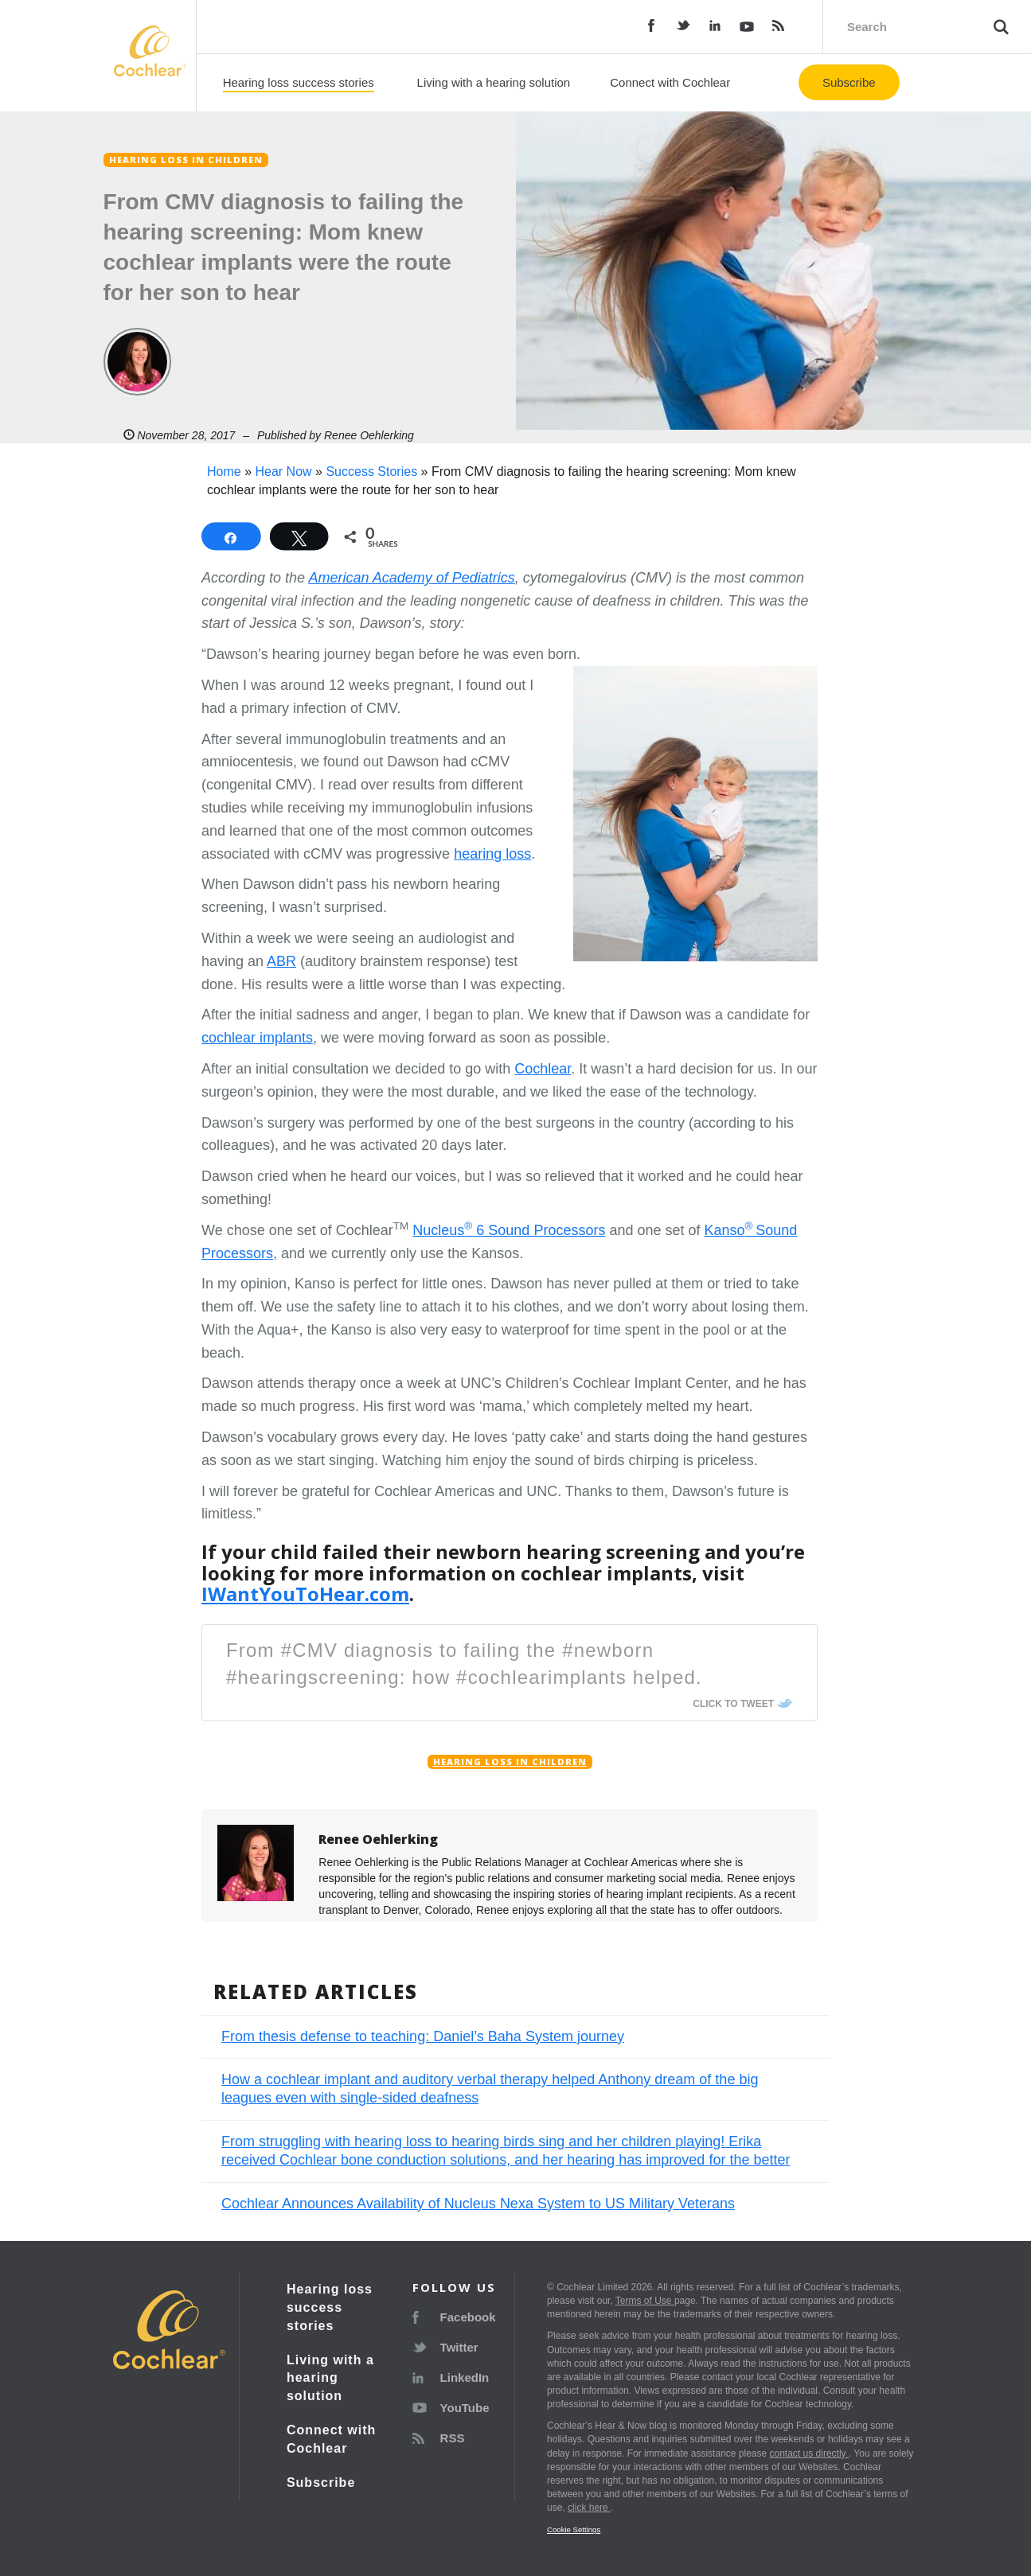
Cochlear (542, 1069)
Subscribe (849, 82)
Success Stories (371, 471)
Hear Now (283, 471)
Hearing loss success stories (298, 82)
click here (589, 2507)
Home (224, 471)
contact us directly (809, 2453)
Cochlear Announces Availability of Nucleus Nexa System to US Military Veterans (478, 2204)
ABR (281, 961)
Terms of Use (644, 2300)
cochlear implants (257, 1038)
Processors (569, 1230)
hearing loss (492, 854)
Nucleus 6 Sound (472, 1230)
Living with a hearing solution (494, 82)
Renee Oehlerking (369, 435)
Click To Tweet (733, 1704)
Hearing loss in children (510, 1762)
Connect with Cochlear (670, 82)
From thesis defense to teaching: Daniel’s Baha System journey (422, 2036)
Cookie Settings (573, 2529)
